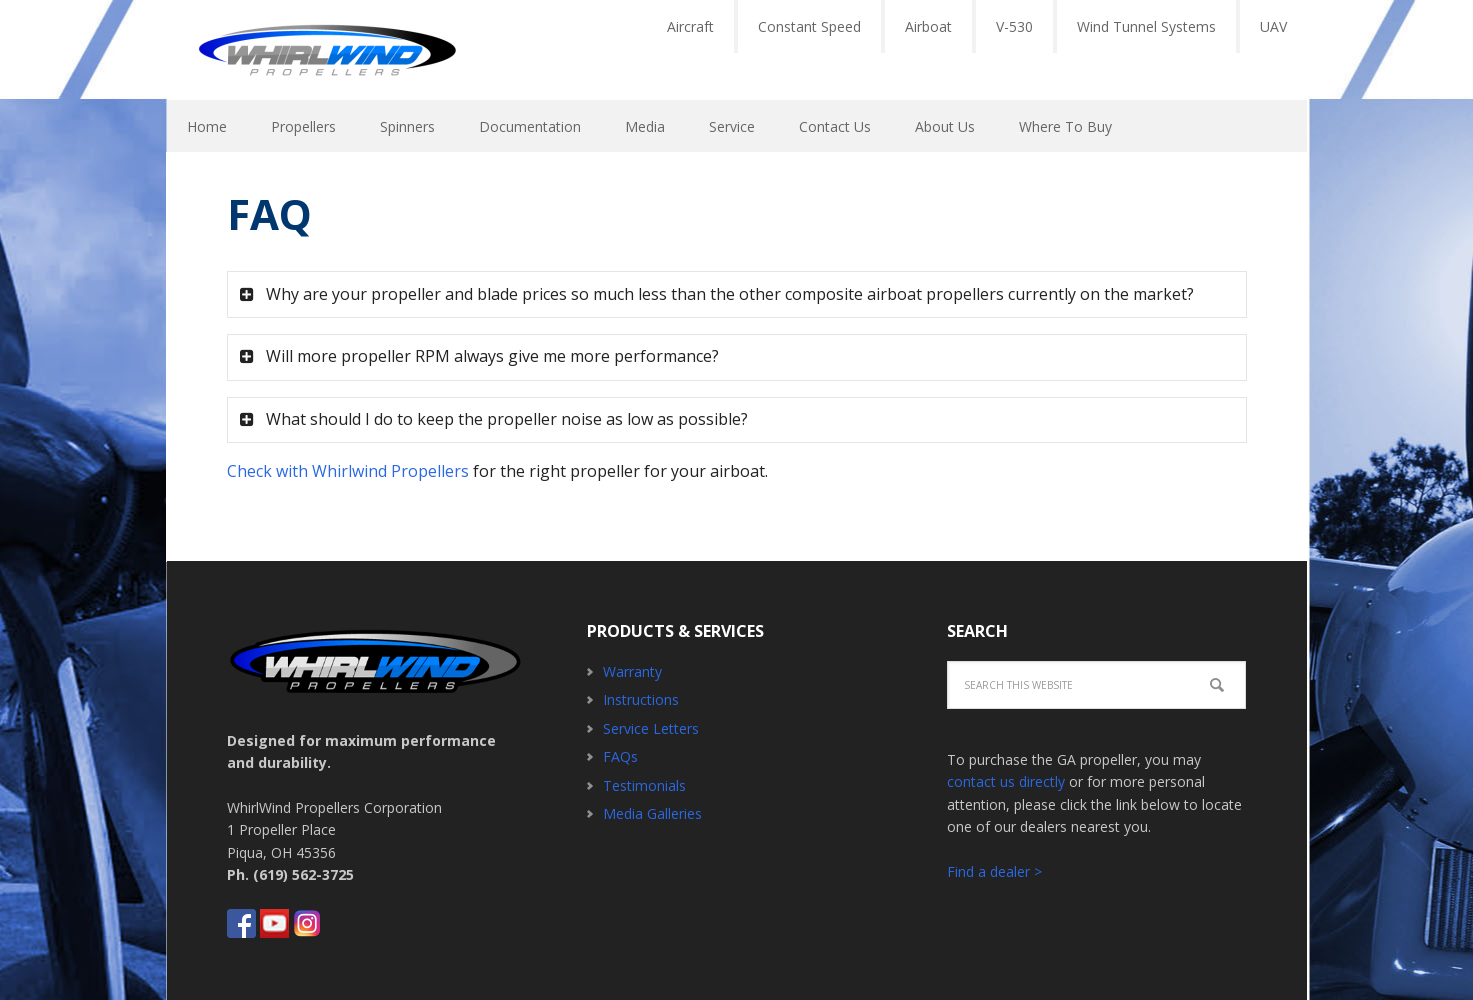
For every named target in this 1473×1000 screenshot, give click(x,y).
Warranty (632, 671)
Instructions (641, 699)
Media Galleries (652, 813)
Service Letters (651, 728)
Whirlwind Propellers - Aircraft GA (327, 50)
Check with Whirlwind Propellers (348, 471)
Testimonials (644, 785)
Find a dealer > (994, 871)
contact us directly (1006, 781)
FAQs (620, 756)
